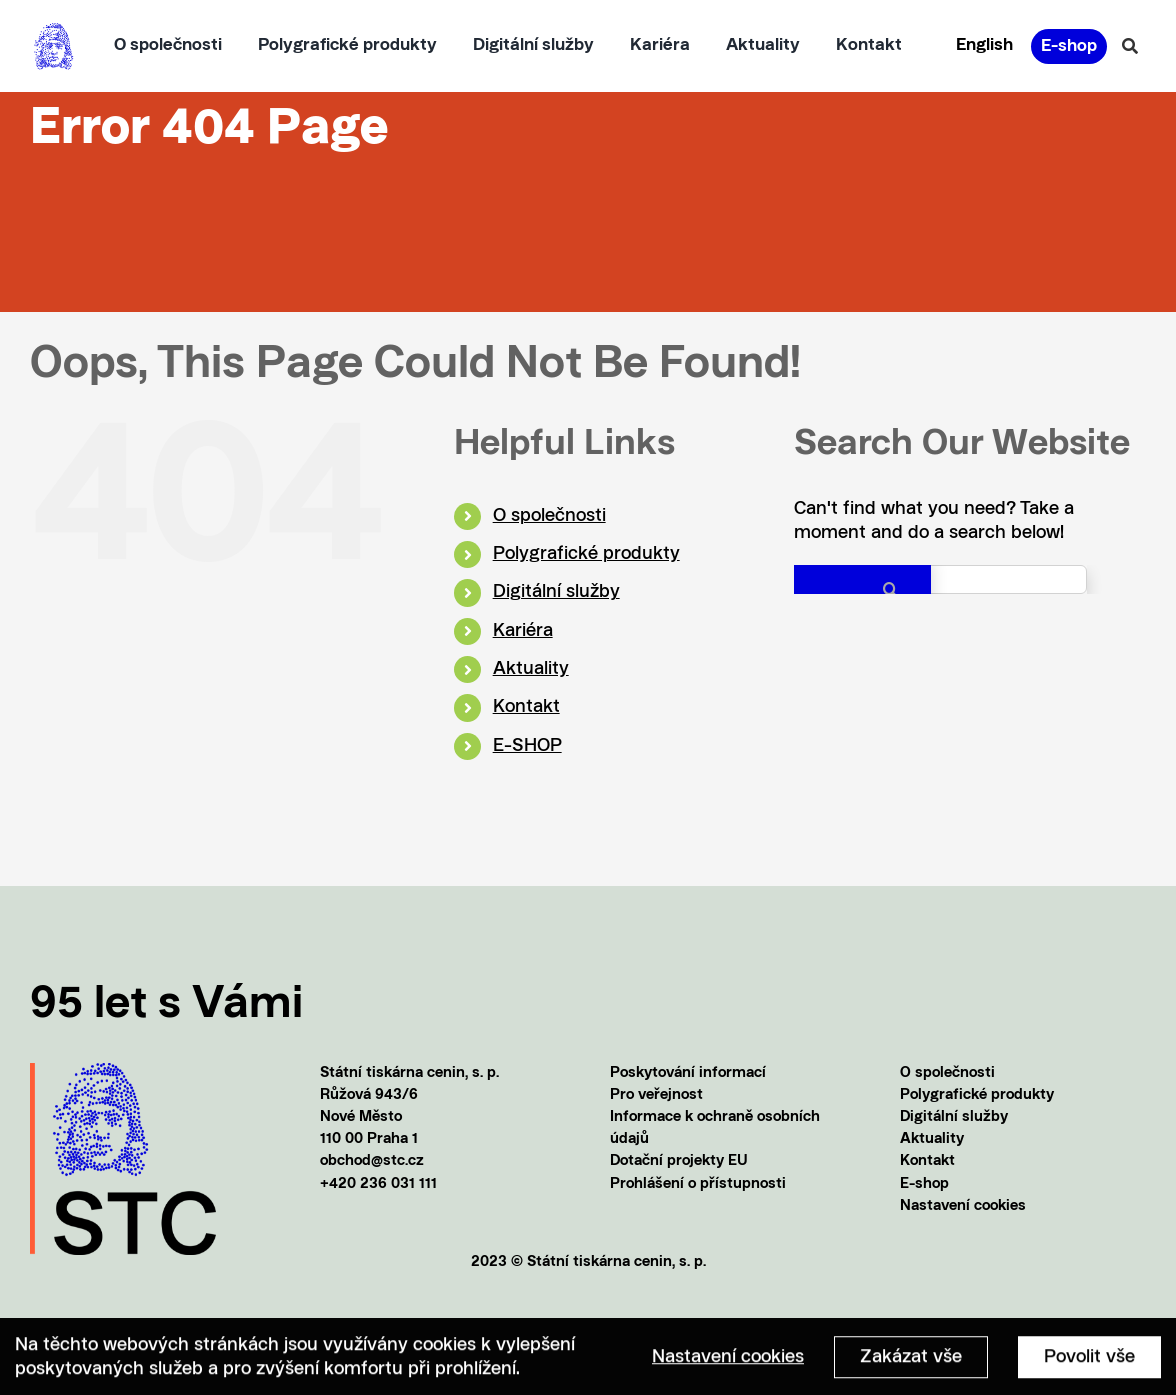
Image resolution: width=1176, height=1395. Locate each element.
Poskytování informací (688, 1073)
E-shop (924, 1184)
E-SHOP (527, 746)
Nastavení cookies (963, 1206)
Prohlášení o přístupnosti (698, 1184)
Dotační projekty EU (679, 1161)
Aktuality (531, 669)
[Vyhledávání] (1130, 46)
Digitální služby (556, 592)
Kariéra (523, 631)
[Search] (862, 589)
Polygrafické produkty (586, 554)
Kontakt (526, 707)
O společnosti (549, 516)
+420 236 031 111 (378, 1184)
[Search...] (940, 579)
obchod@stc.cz (372, 1161)
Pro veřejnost (656, 1095)
